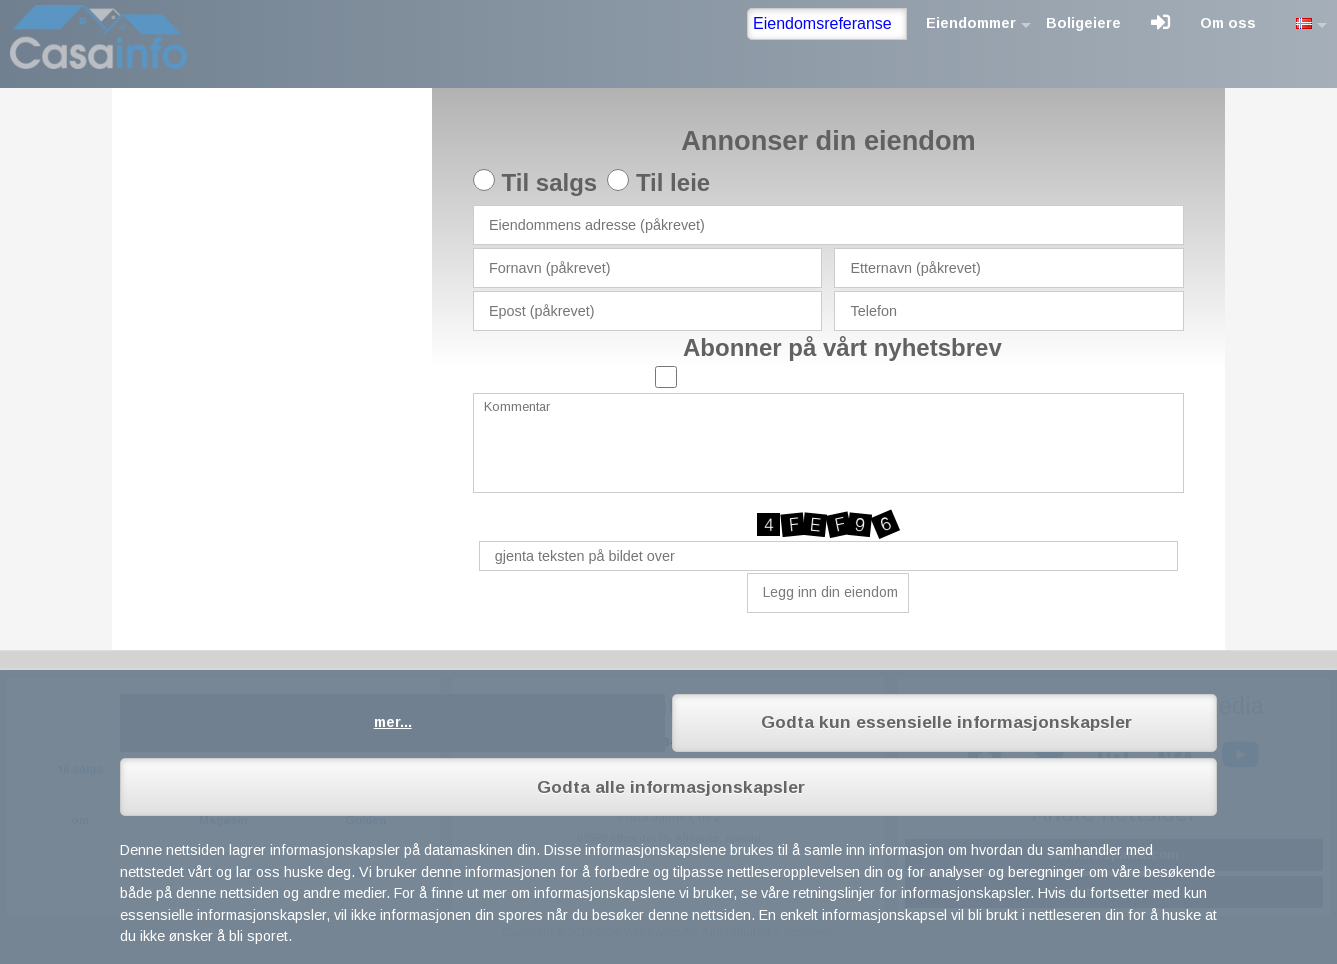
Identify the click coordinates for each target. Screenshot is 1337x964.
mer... (393, 722)
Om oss (1228, 23)
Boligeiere (1083, 23)
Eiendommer (971, 23)
